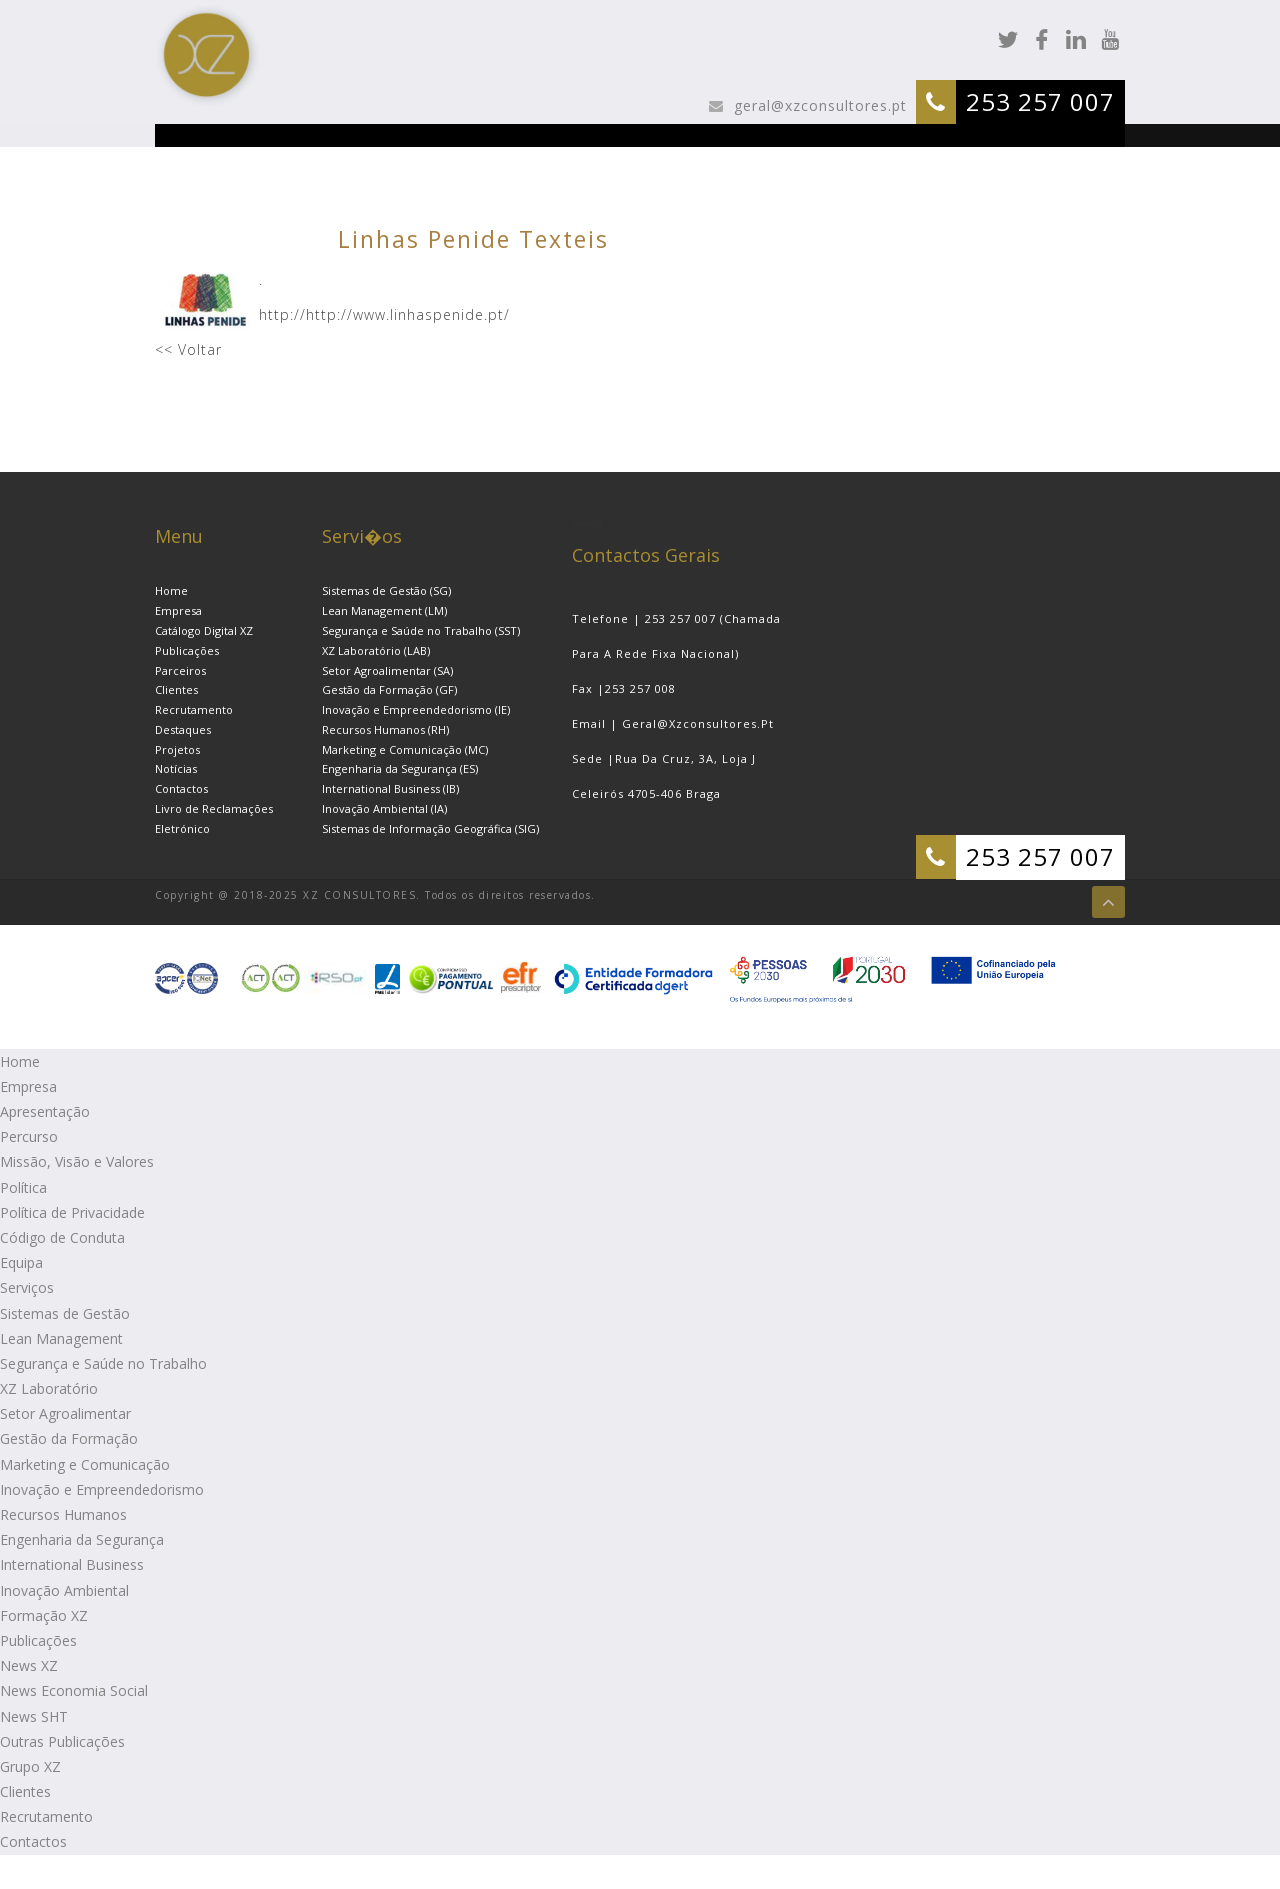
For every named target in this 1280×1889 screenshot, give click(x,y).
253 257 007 (1040, 101)
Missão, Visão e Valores (77, 1161)
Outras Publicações (62, 1741)
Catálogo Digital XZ (204, 630)
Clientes (176, 689)
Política (23, 1187)
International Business (72, 1564)
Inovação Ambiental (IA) (384, 808)
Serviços (27, 1287)
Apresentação (45, 1111)
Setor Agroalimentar (65, 1413)
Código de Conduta (62, 1237)
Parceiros (180, 670)
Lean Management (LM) (384, 610)
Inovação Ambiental (64, 1590)
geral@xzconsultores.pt (818, 105)
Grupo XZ (30, 1766)
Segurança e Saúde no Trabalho (103, 1363)
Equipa (21, 1262)
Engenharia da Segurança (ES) (400, 768)
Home (171, 590)
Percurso (29, 1136)
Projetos (177, 749)
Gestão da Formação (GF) (389, 689)
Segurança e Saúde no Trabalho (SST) (421, 630)
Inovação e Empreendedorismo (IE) (416, 709)
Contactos (181, 788)
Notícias (176, 768)
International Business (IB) (390, 788)
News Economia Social (74, 1690)
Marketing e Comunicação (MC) (405, 749)
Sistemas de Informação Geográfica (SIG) (430, 828)
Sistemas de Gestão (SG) (386, 590)
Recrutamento (194, 709)
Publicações (187, 650)
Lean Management (61, 1338)
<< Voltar (188, 349)
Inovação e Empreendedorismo (102, 1489)
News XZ (29, 1665)
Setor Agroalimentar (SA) (387, 670)
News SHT (34, 1716)
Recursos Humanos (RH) (385, 729)
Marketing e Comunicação (85, 1464)
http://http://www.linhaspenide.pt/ (384, 314)
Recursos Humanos (63, 1514)
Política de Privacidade (72, 1212)
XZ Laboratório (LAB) (376, 650)
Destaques (183, 729)
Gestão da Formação (69, 1438)
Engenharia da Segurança (82, 1539)
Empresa (178, 610)
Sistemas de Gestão (65, 1313)
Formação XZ (44, 1615)
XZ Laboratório (49, 1388)
